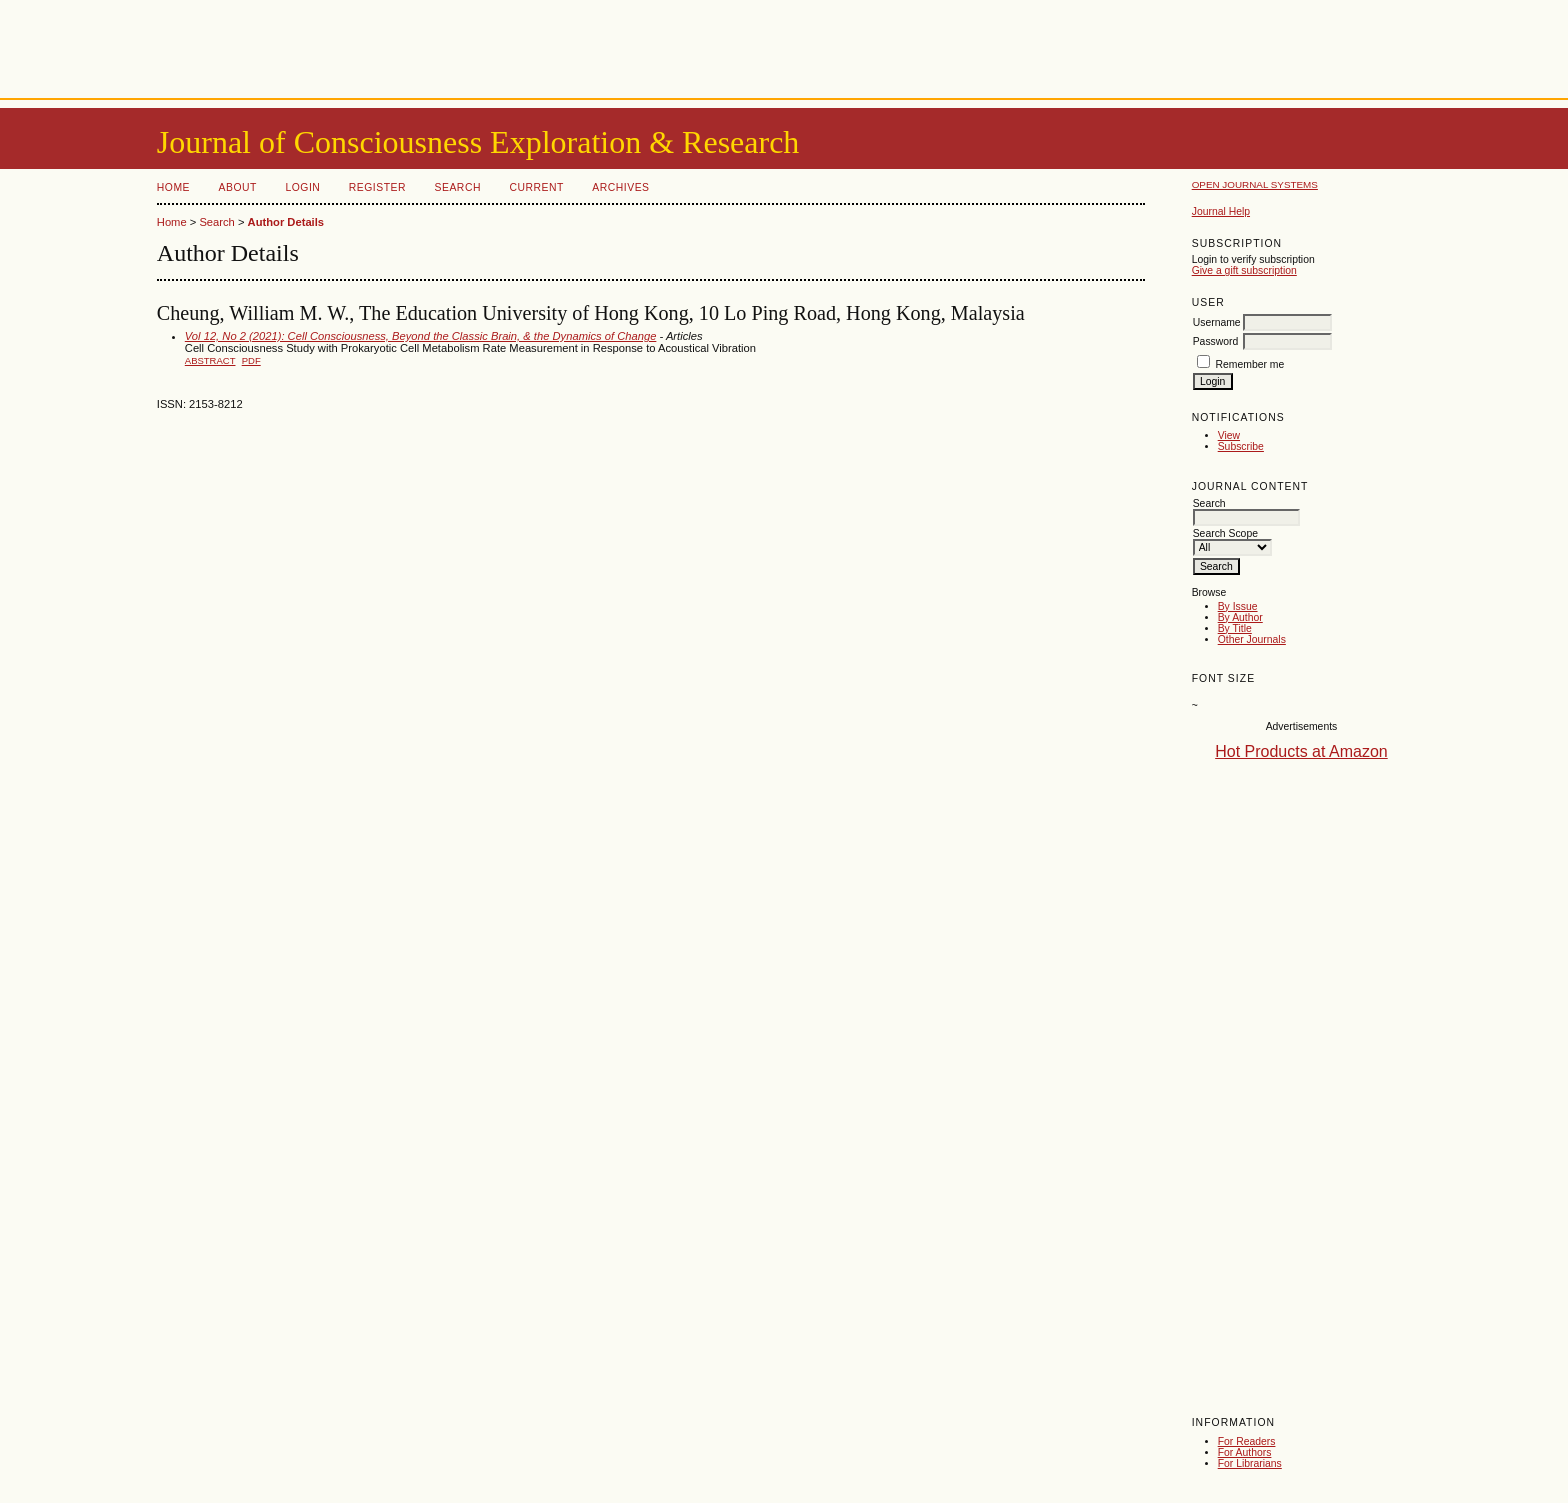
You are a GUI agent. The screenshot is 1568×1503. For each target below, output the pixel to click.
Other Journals (1252, 639)
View (1229, 435)
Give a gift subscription (1244, 270)
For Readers (1247, 1441)
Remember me (1250, 364)
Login (302, 187)
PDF (251, 360)
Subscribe (1241, 446)
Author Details (286, 222)
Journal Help (1221, 211)
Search (458, 187)
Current (536, 187)
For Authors (1245, 1452)
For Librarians (1250, 1463)
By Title (1235, 628)
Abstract (210, 360)
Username (1217, 322)
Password (1216, 341)
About (238, 187)
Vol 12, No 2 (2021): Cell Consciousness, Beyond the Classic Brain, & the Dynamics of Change (421, 336)
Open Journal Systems (1255, 184)
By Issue (1238, 606)
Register (377, 187)
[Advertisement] (784, 45)
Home (173, 187)
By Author (1240, 617)
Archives (620, 187)
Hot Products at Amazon (1301, 751)
